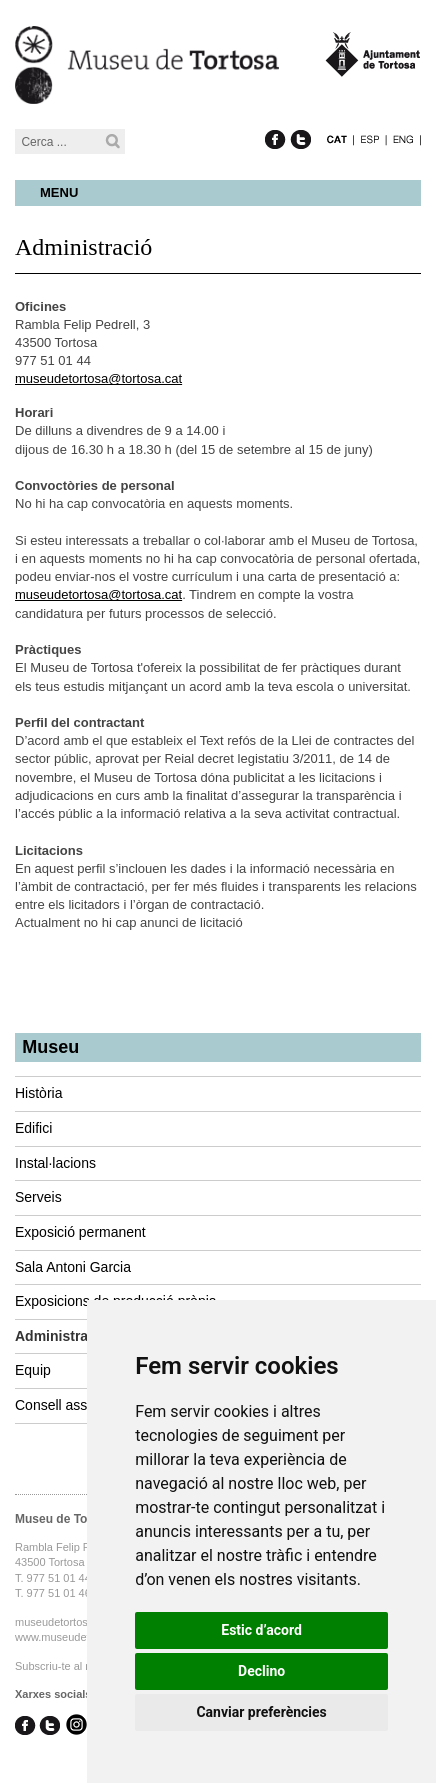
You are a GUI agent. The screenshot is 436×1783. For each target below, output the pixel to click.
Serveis (38, 1197)
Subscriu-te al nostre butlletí (83, 1666)
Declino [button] (261, 1671)
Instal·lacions (55, 1163)
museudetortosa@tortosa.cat (98, 378)
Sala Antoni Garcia (73, 1267)
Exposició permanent (80, 1232)
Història (38, 1093)
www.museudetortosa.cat (76, 1637)
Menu (59, 192)
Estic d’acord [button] (261, 1630)
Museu (50, 1047)
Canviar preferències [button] (261, 1712)
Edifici (33, 1128)
